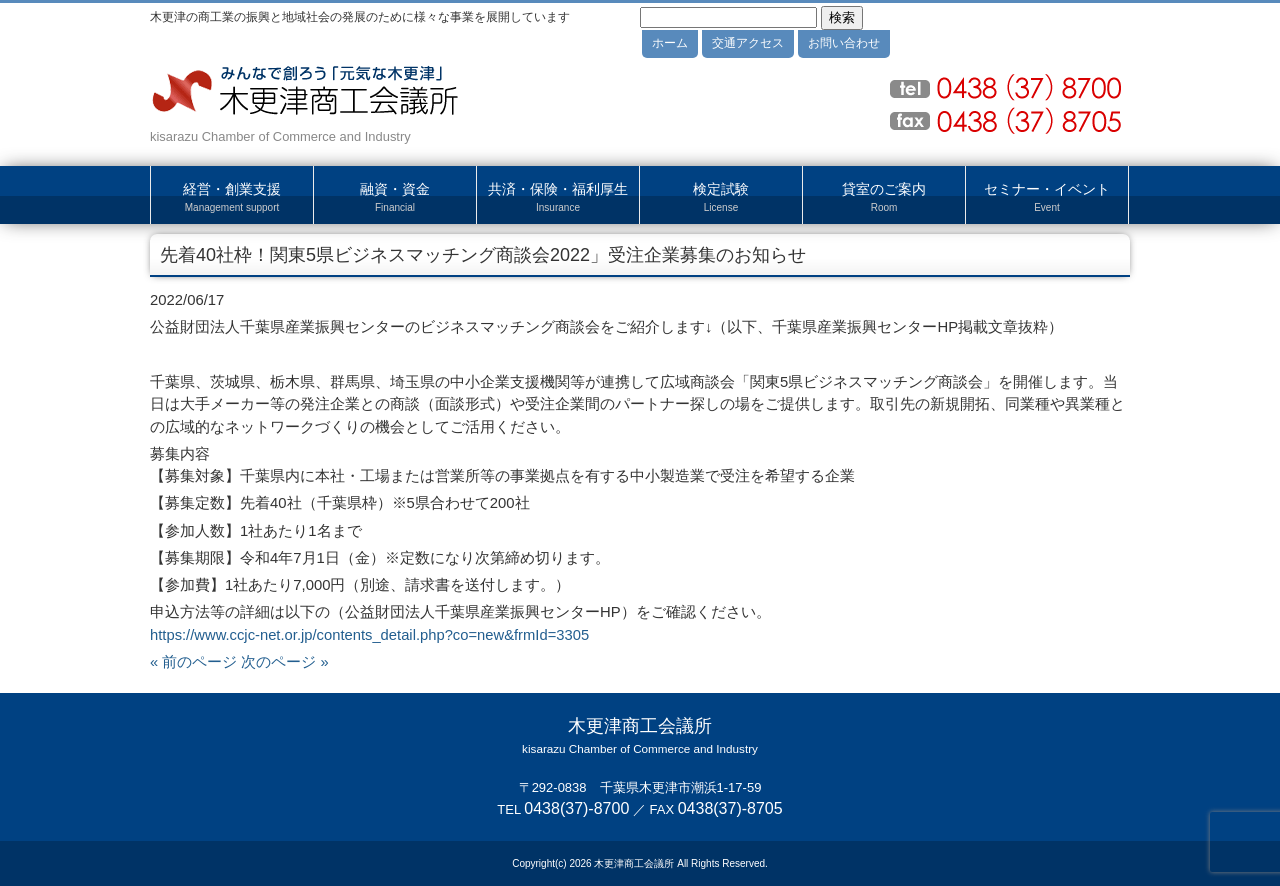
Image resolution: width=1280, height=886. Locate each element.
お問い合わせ (844, 43)
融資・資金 (395, 198)
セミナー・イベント (1047, 198)
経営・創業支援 (232, 198)
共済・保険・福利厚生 (558, 198)
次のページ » (284, 662)
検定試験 (721, 198)
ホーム (670, 43)
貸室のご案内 (884, 198)
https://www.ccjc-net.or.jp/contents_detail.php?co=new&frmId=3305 (369, 635)
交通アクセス (748, 43)
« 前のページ (193, 662)
